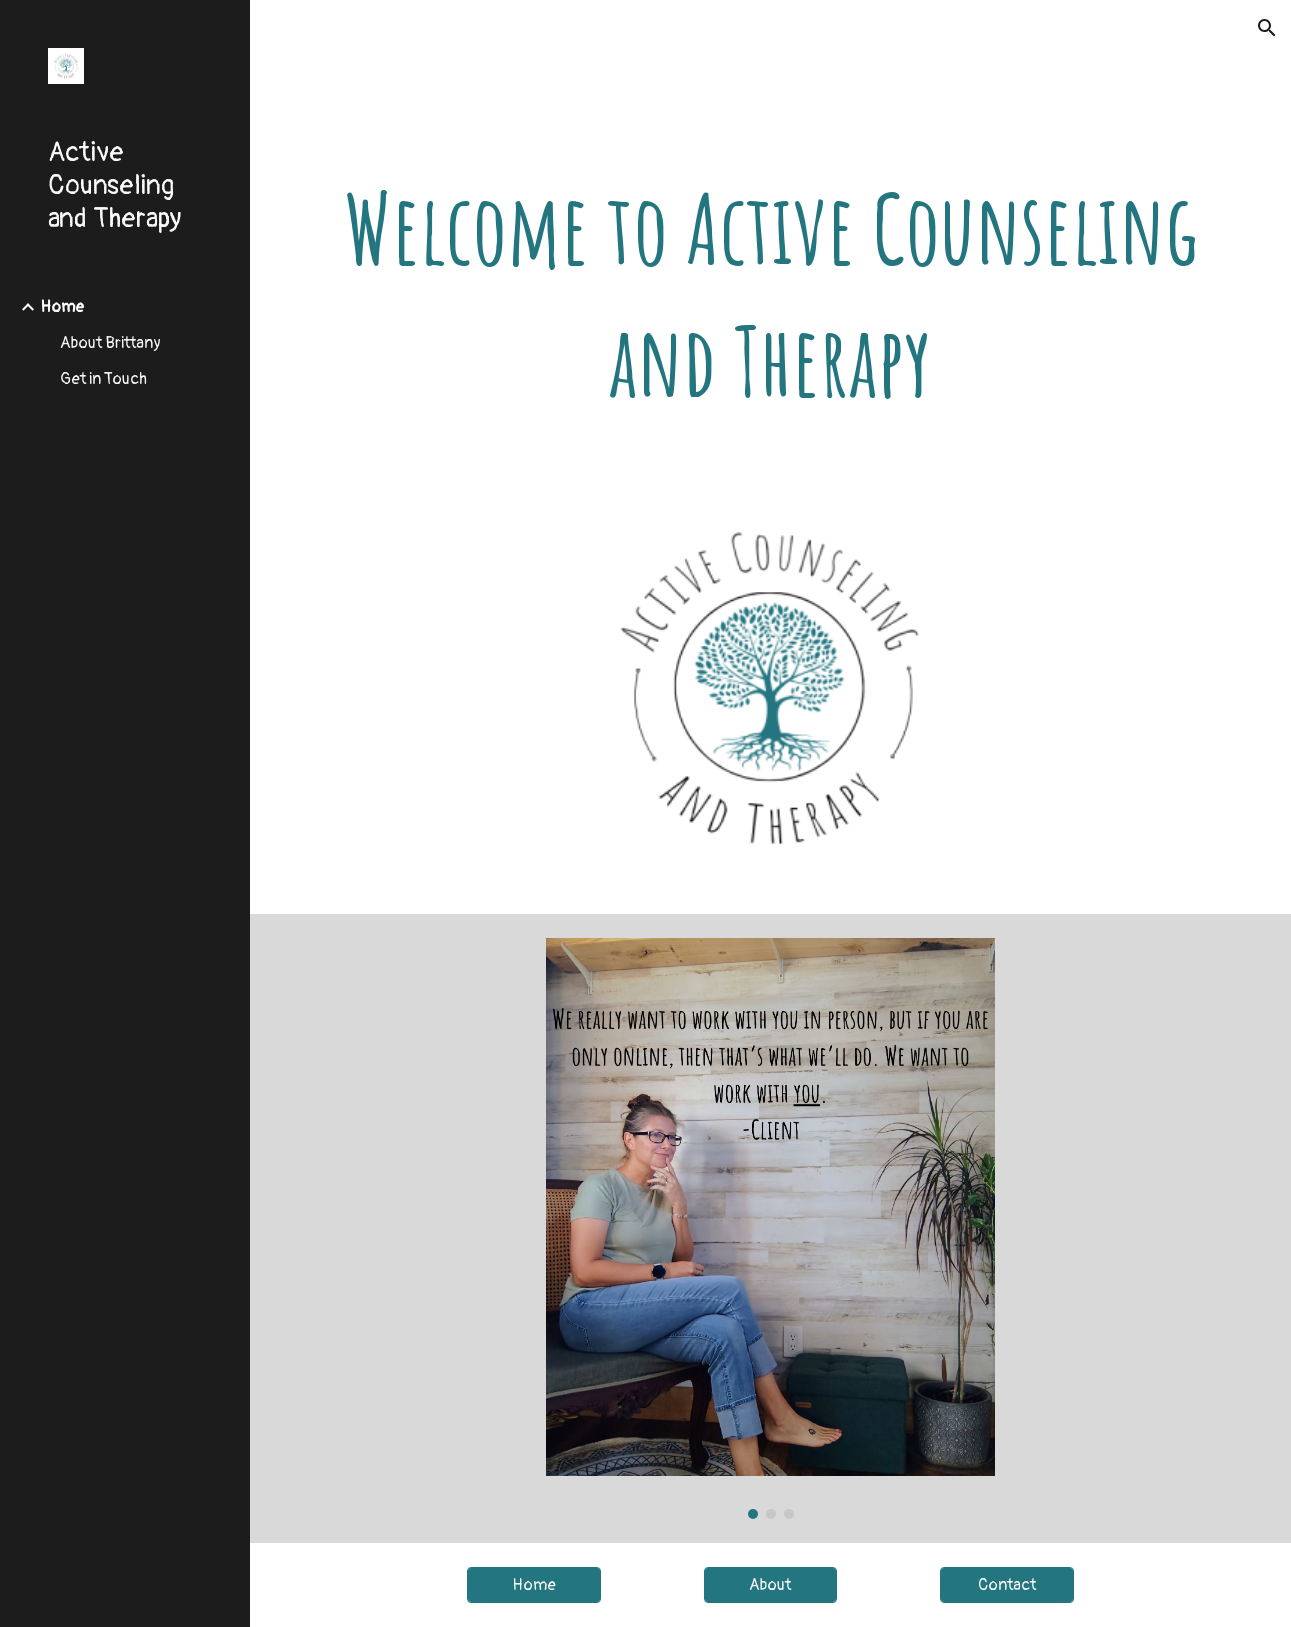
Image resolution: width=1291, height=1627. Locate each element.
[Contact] (1007, 1585)
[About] (771, 1585)
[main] (770, 294)
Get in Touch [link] (103, 379)
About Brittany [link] (110, 343)
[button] (1267, 28)
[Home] (534, 1585)
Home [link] (62, 307)
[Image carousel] (770, 1228)
